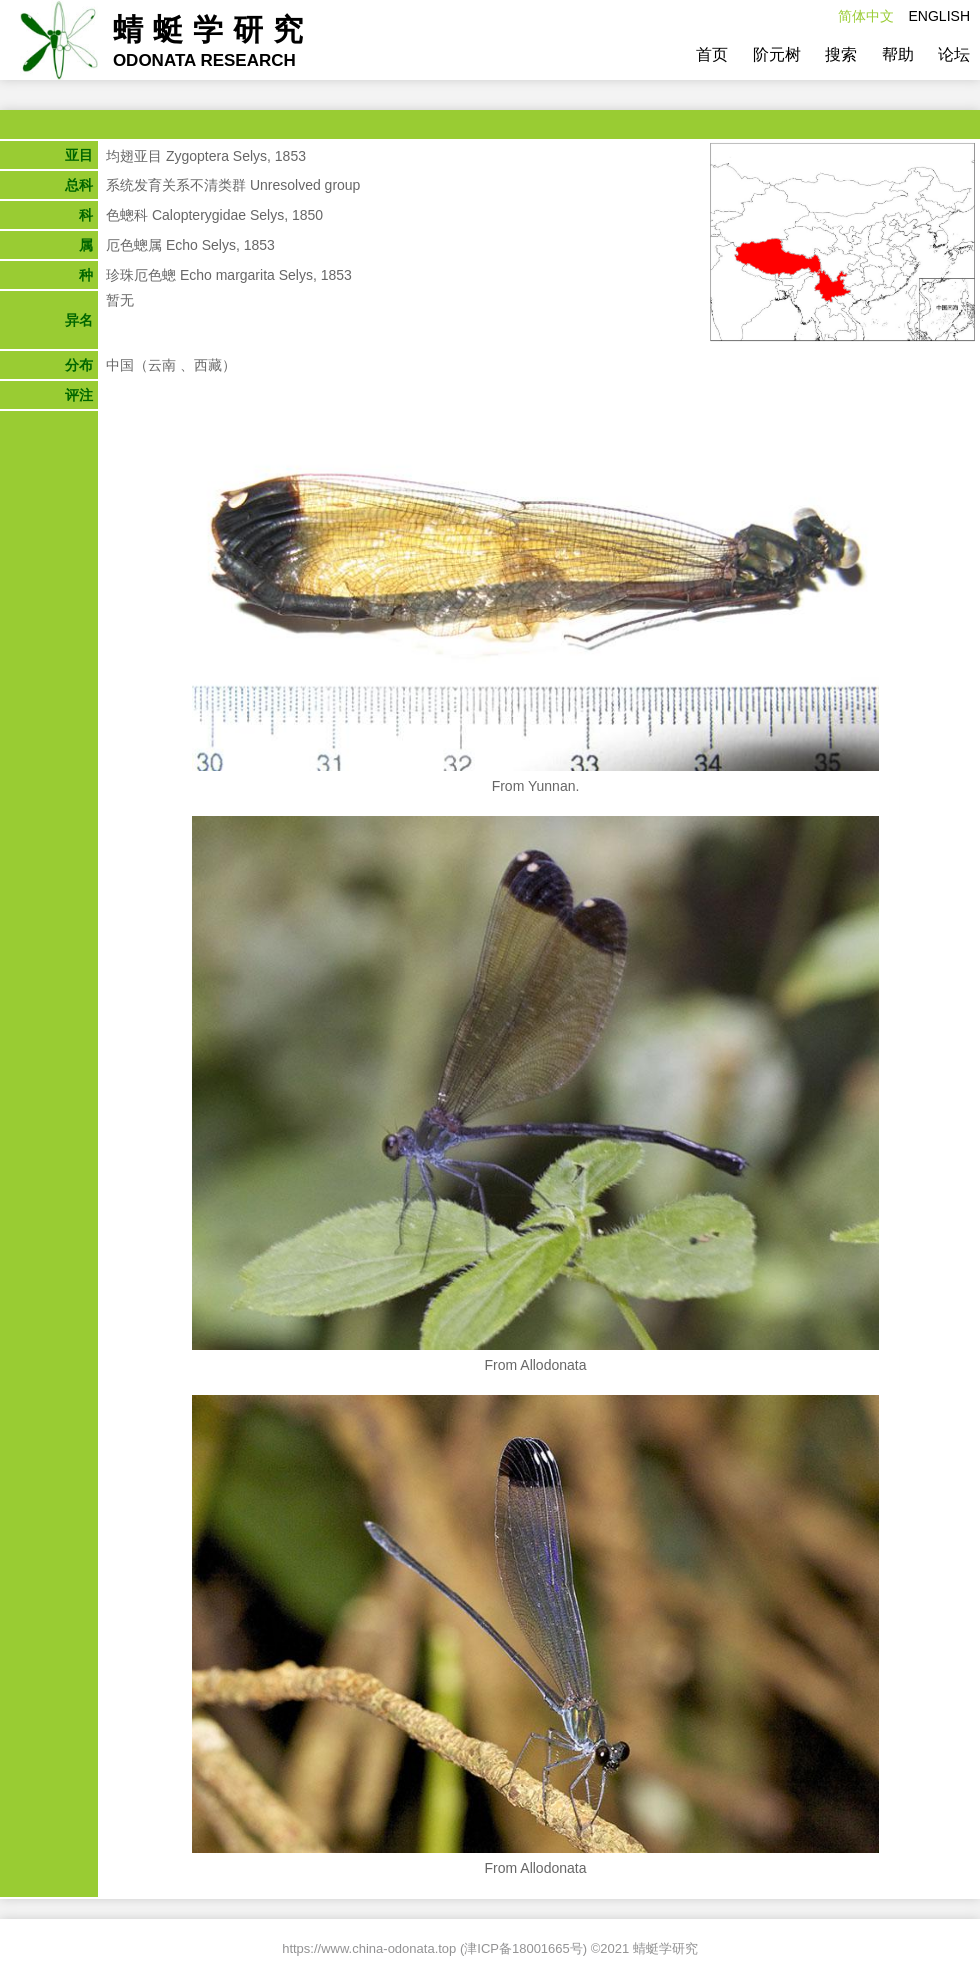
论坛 (954, 54)
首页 (712, 54)
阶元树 (777, 54)
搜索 (841, 54)
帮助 (898, 54)
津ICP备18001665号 (523, 1948)
